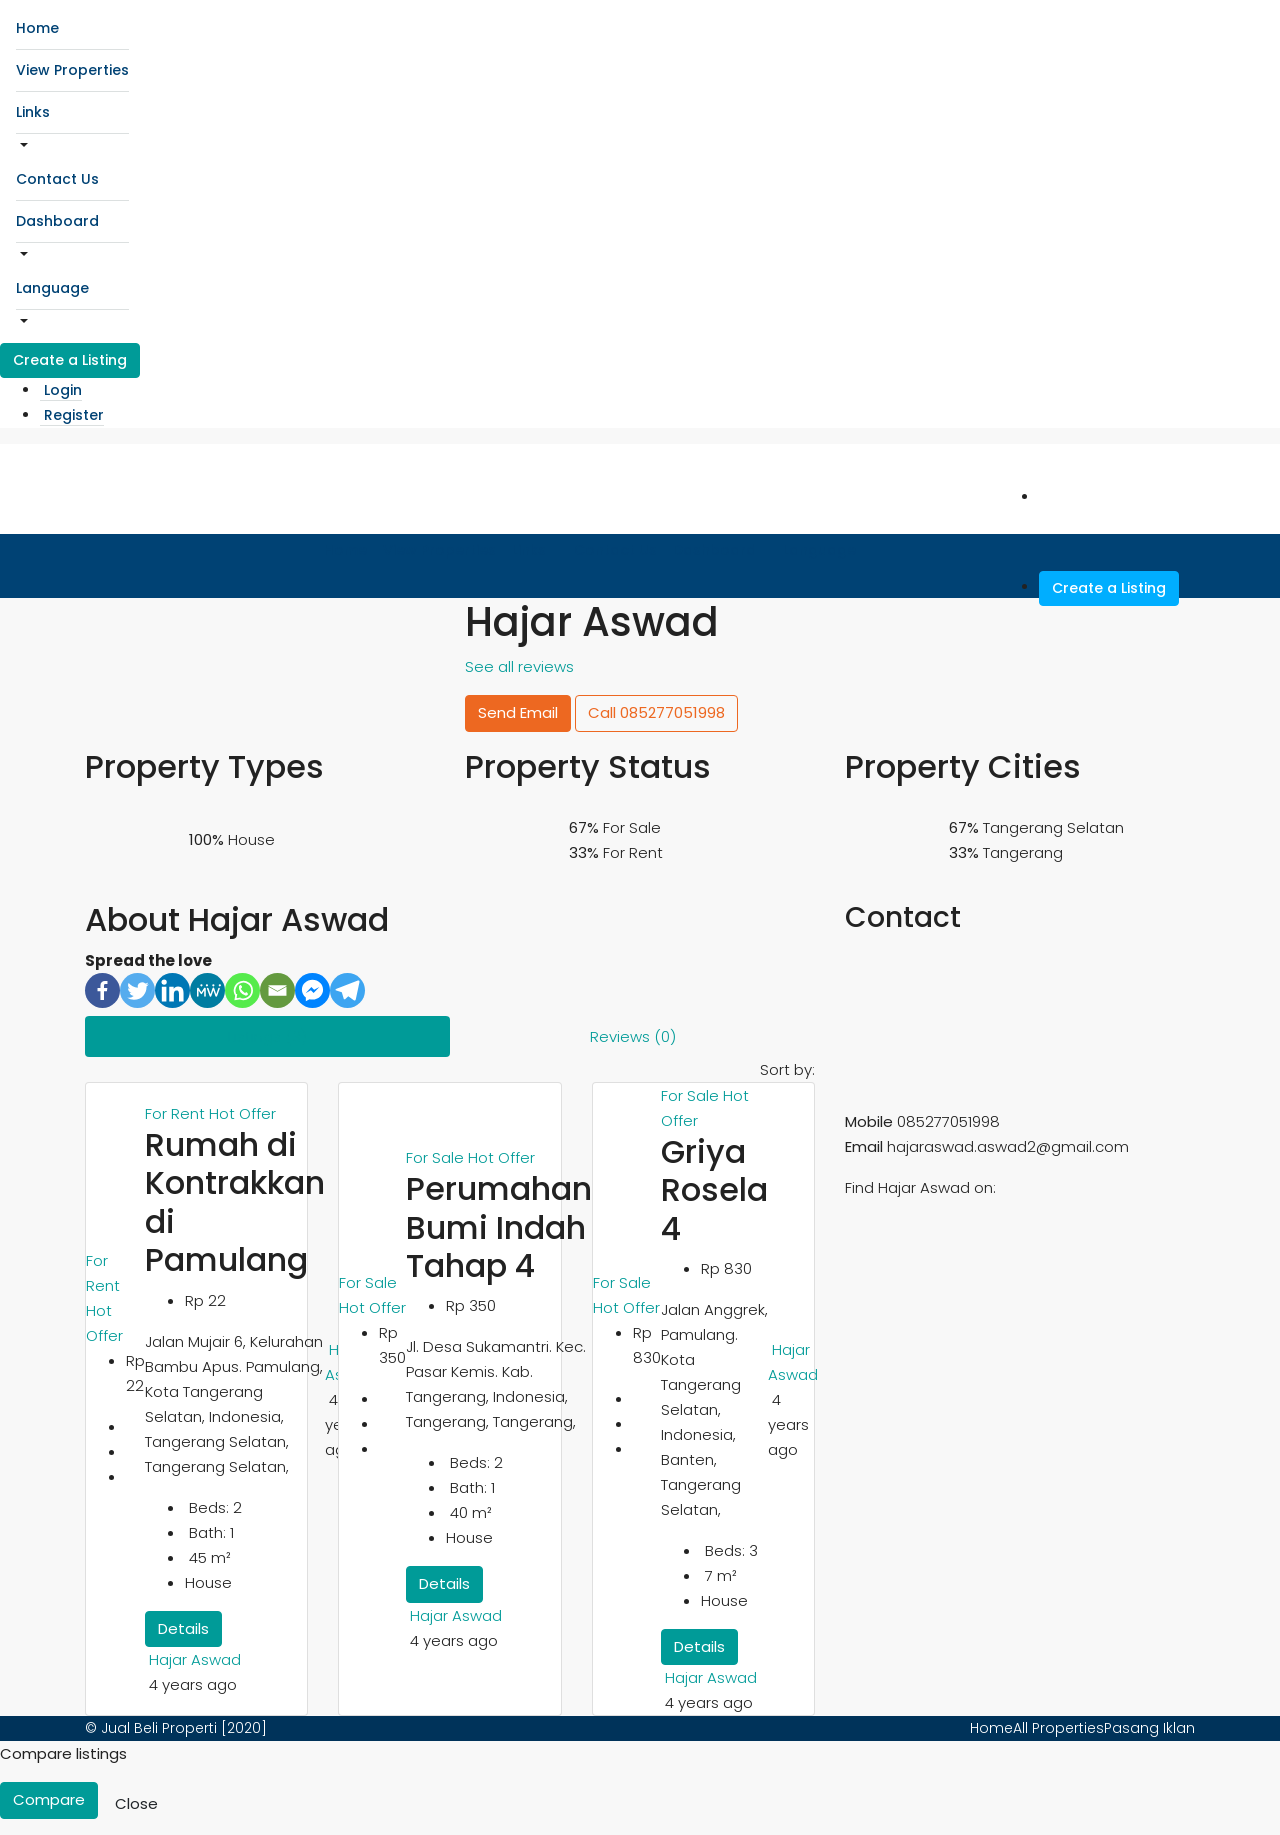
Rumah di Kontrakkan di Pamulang (235, 1202)
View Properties (72, 70)
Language (52, 288)
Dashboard (57, 221)
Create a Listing (70, 360)
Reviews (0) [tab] (633, 1036)
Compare (49, 1799)
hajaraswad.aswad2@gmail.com (1008, 1146)
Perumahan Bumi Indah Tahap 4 (499, 1227)
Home (37, 28)
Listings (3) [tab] (267, 1036)
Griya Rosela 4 (714, 1190)
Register (74, 415)
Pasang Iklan (1149, 1728)
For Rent (177, 1113)
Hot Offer (242, 1113)
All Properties (1058, 1728)
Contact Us (57, 179)
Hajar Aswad (195, 1659)
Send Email (518, 712)
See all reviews (519, 666)
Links (33, 112)
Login (63, 390)
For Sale (368, 1282)
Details (183, 1628)
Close (136, 1803)
